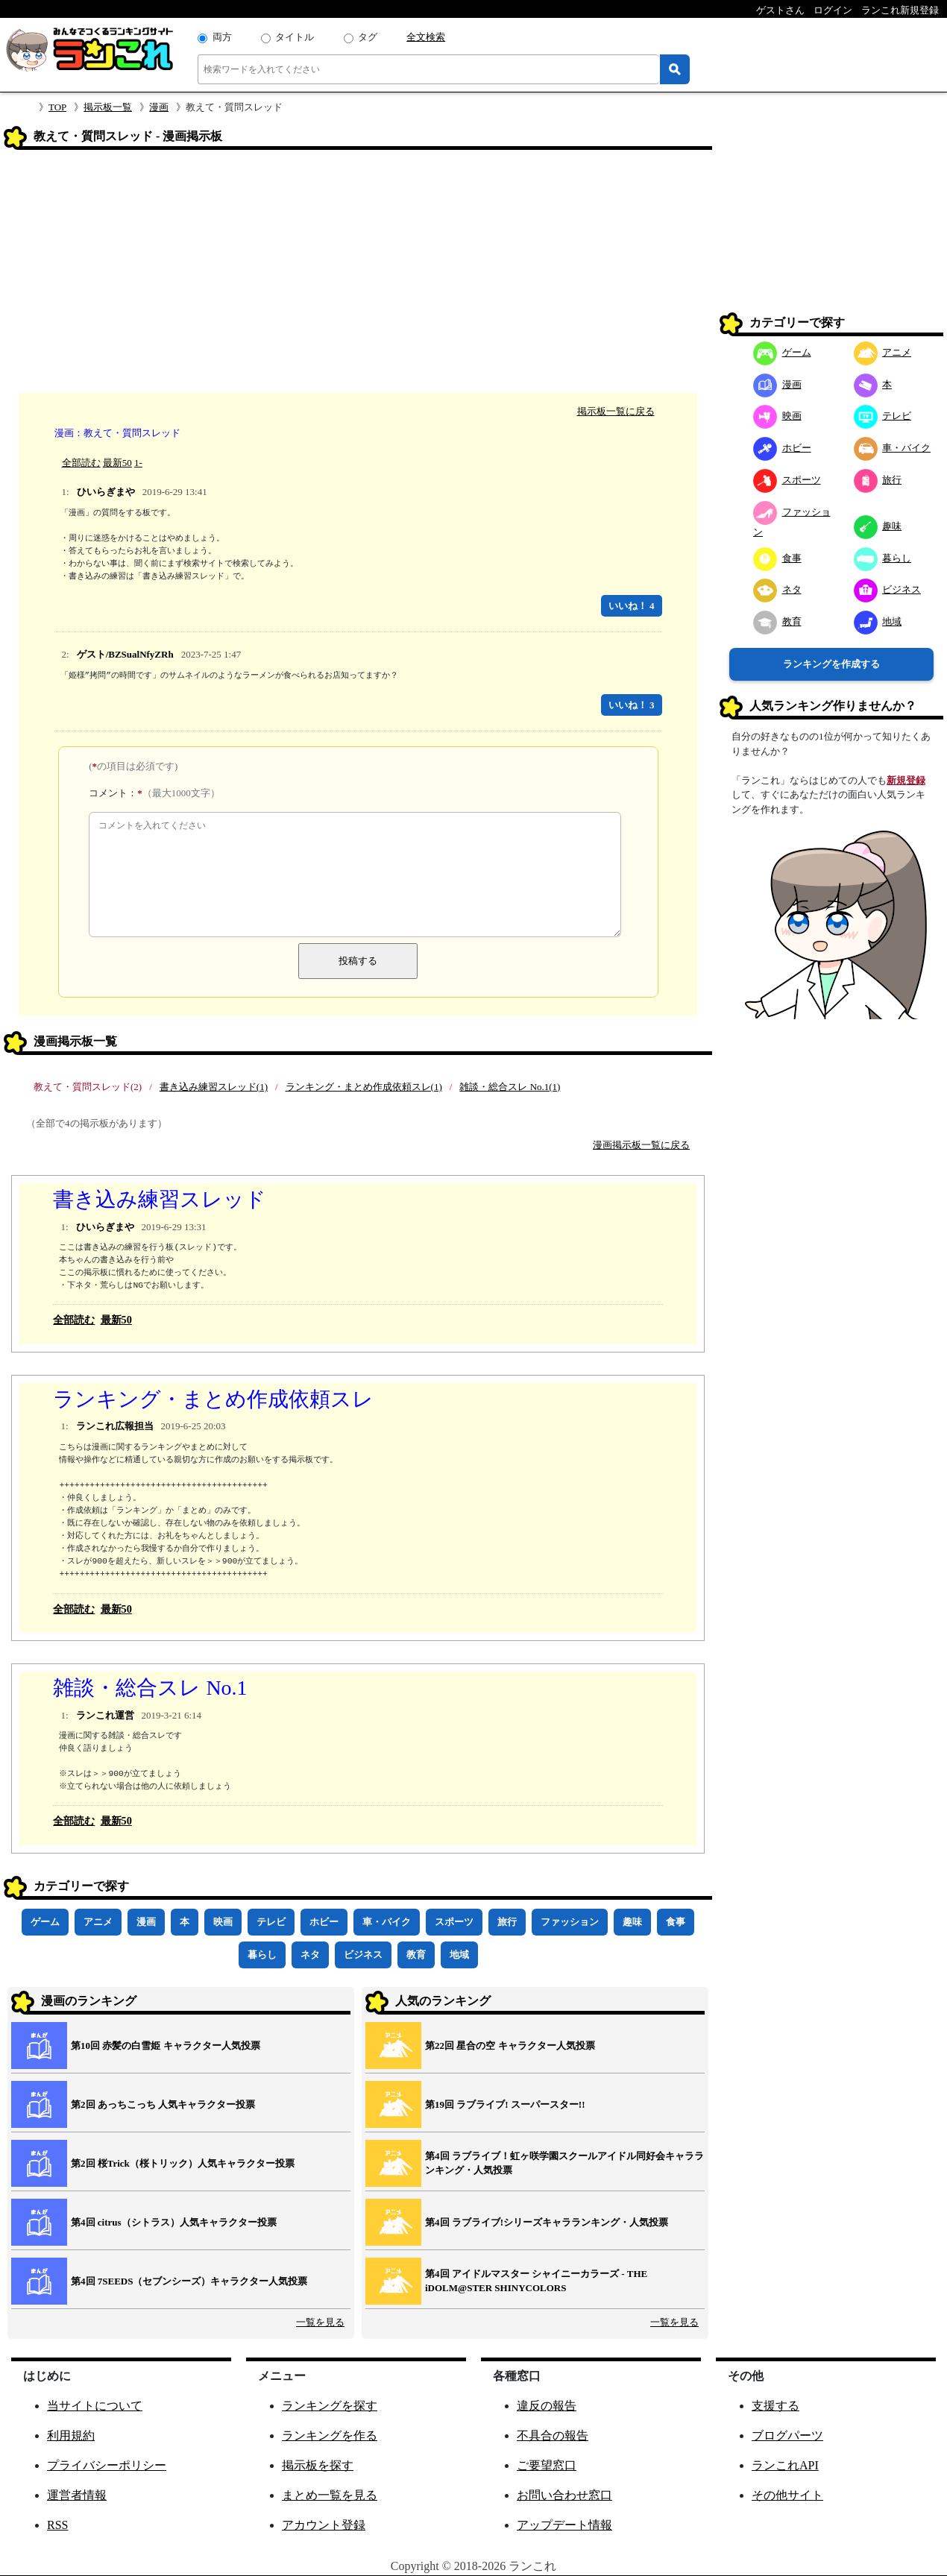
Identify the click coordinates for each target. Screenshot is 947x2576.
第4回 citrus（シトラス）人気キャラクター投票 (174, 2222)
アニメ (98, 1921)
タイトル (294, 36)
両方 (222, 36)
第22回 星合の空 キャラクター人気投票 (510, 2045)
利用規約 (71, 2435)
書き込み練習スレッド (159, 1199)
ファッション (570, 1921)
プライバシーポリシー (106, 2465)
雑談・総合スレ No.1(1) (509, 1086)
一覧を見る (320, 2322)
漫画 (159, 107)
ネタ (310, 1954)
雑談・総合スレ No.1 (150, 1687)
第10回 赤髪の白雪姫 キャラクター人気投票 (165, 2045)
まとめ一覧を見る (329, 2495)
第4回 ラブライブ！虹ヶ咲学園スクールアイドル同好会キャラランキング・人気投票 (564, 2163)
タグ (367, 36)
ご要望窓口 (546, 2465)
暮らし (262, 1954)
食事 (675, 1921)
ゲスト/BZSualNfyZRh (125, 654)
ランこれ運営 (105, 1715)
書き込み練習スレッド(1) (214, 1086)
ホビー (324, 1921)
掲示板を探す (317, 2465)
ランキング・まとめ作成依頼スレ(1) (364, 1086)
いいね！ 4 (631, 605)
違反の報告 (546, 2405)
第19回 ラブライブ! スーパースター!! (505, 2104)
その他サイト (787, 2495)
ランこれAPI (785, 2465)
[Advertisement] (358, 273)
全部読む (81, 462)
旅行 (507, 1921)
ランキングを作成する (831, 664)
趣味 (632, 1921)
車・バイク (386, 1921)
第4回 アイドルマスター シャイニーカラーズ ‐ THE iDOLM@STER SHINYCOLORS (536, 2281)
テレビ (271, 1921)
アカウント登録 (323, 2525)
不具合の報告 (552, 2435)
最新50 (117, 462)
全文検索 (425, 36)
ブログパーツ (787, 2435)
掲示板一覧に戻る (616, 411)
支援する (775, 2405)
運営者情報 (77, 2495)
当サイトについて (94, 2405)
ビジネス (363, 1954)
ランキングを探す (329, 2405)
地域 (459, 1954)
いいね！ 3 (631, 705)
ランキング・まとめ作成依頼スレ (213, 1399)
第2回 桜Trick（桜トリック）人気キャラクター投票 (183, 2163)
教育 (416, 1954)
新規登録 (906, 780)
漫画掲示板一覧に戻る (641, 1144)
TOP (57, 107)
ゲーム (45, 1921)
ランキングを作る (329, 2435)
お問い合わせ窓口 (564, 2495)
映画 (223, 1921)
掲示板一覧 (108, 107)
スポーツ (454, 1921)
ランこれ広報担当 (115, 1426)
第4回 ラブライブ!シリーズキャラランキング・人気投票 (546, 2222)
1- (138, 462)
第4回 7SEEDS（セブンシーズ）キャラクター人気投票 (189, 2281)
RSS (57, 2525)
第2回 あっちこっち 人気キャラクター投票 (163, 2104)
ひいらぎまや (106, 491)
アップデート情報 (564, 2525)
